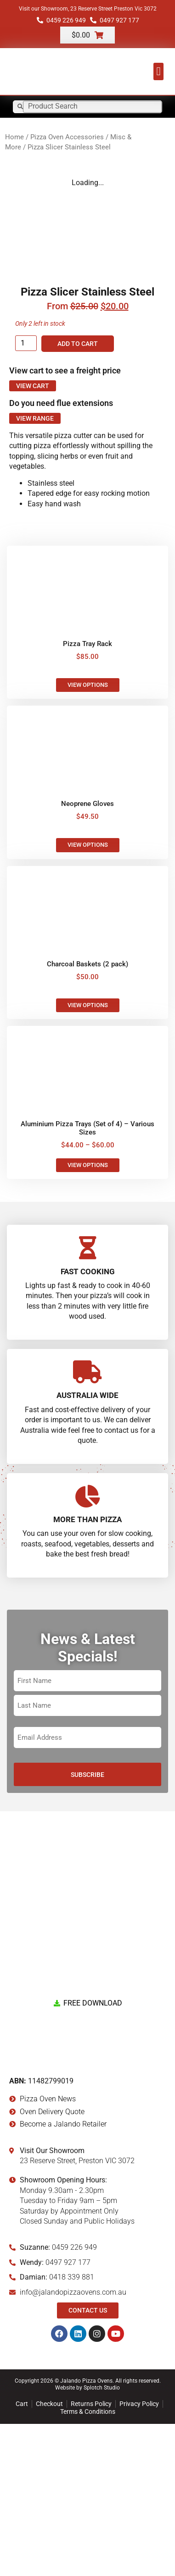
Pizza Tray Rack (87, 796)
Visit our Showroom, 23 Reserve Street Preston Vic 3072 (88, 8)
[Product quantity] (26, 495)
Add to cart (77, 495)
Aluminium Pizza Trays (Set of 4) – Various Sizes (87, 1280)
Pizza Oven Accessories (67, 137)
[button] (158, 71)
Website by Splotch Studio (87, 2540)
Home (14, 137)
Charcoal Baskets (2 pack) (87, 1116)
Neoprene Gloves (87, 956)
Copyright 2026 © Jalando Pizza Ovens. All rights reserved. (88, 2533)
